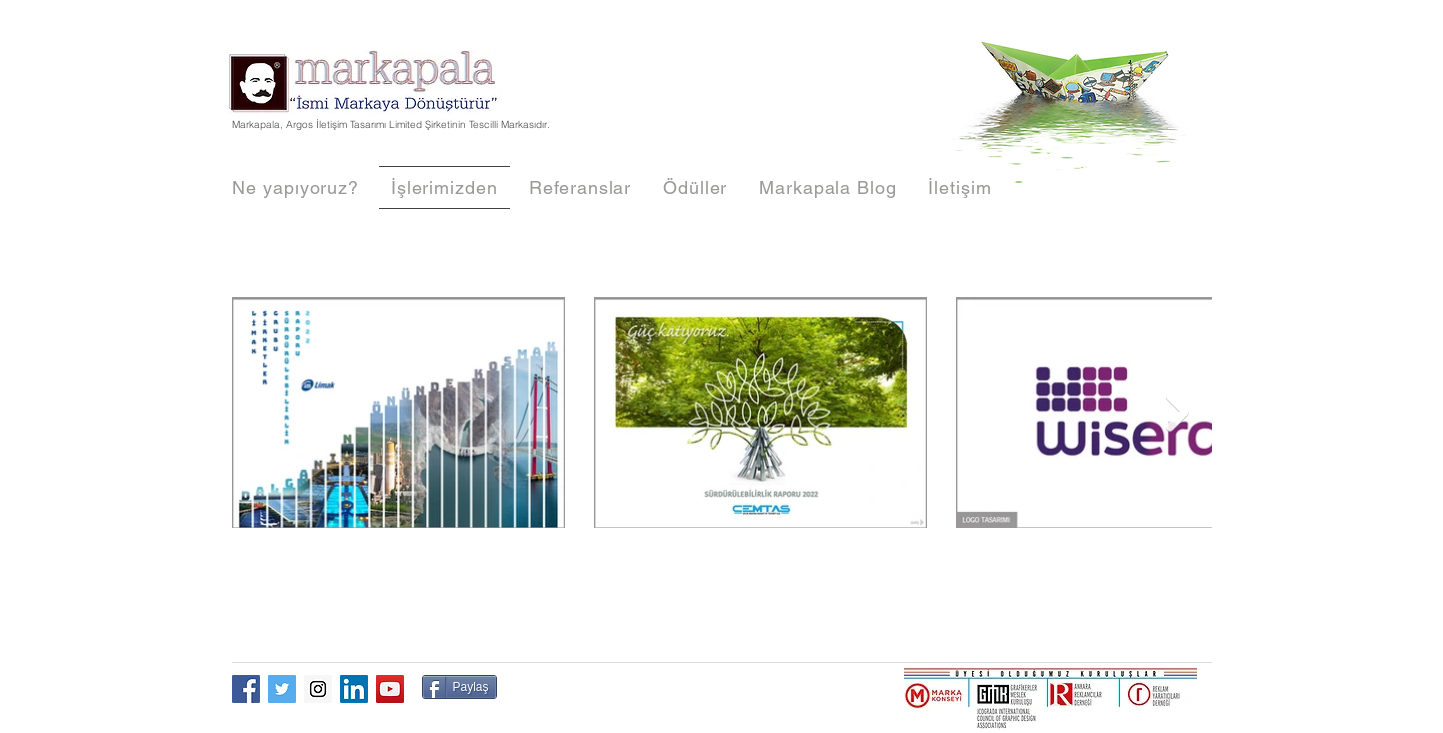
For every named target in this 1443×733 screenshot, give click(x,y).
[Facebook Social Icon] (246, 689)
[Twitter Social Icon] (282, 689)
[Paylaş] (459, 687)
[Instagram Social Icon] (318, 689)
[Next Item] (1177, 411)
